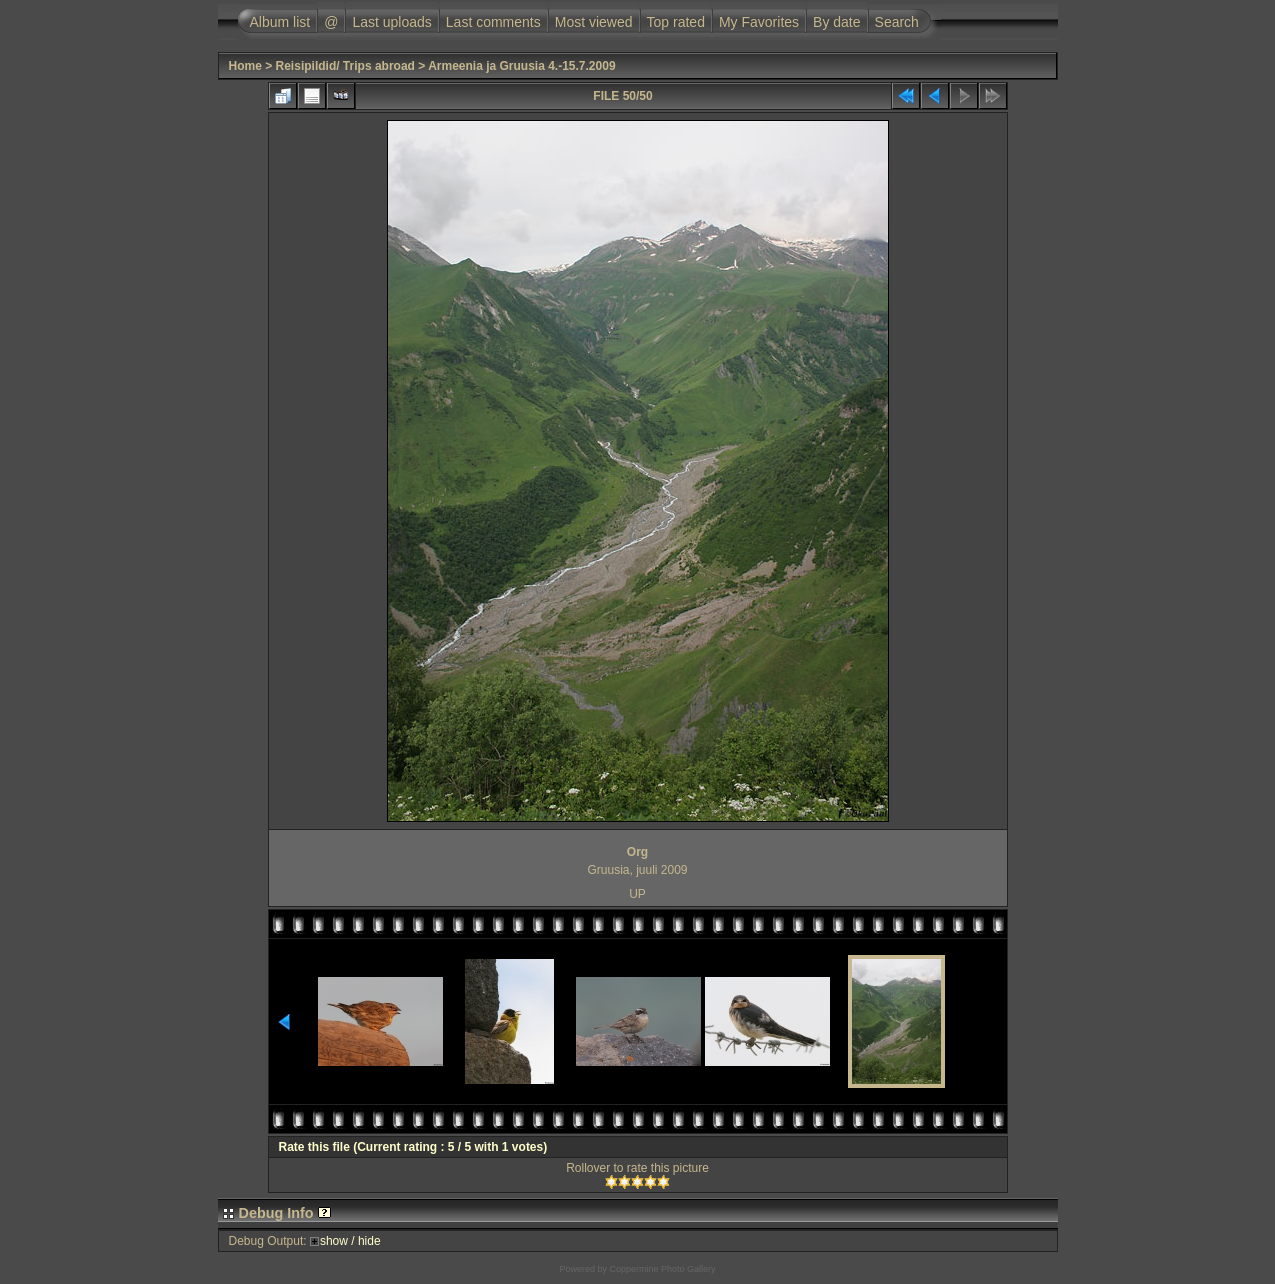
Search (897, 22)
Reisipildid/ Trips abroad (345, 66)
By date (836, 22)
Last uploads (391, 22)
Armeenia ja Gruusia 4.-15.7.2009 (521, 66)
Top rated (676, 22)
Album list (280, 22)
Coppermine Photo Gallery (662, 1269)
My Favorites (759, 22)
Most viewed (594, 22)
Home (245, 66)
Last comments (493, 22)
